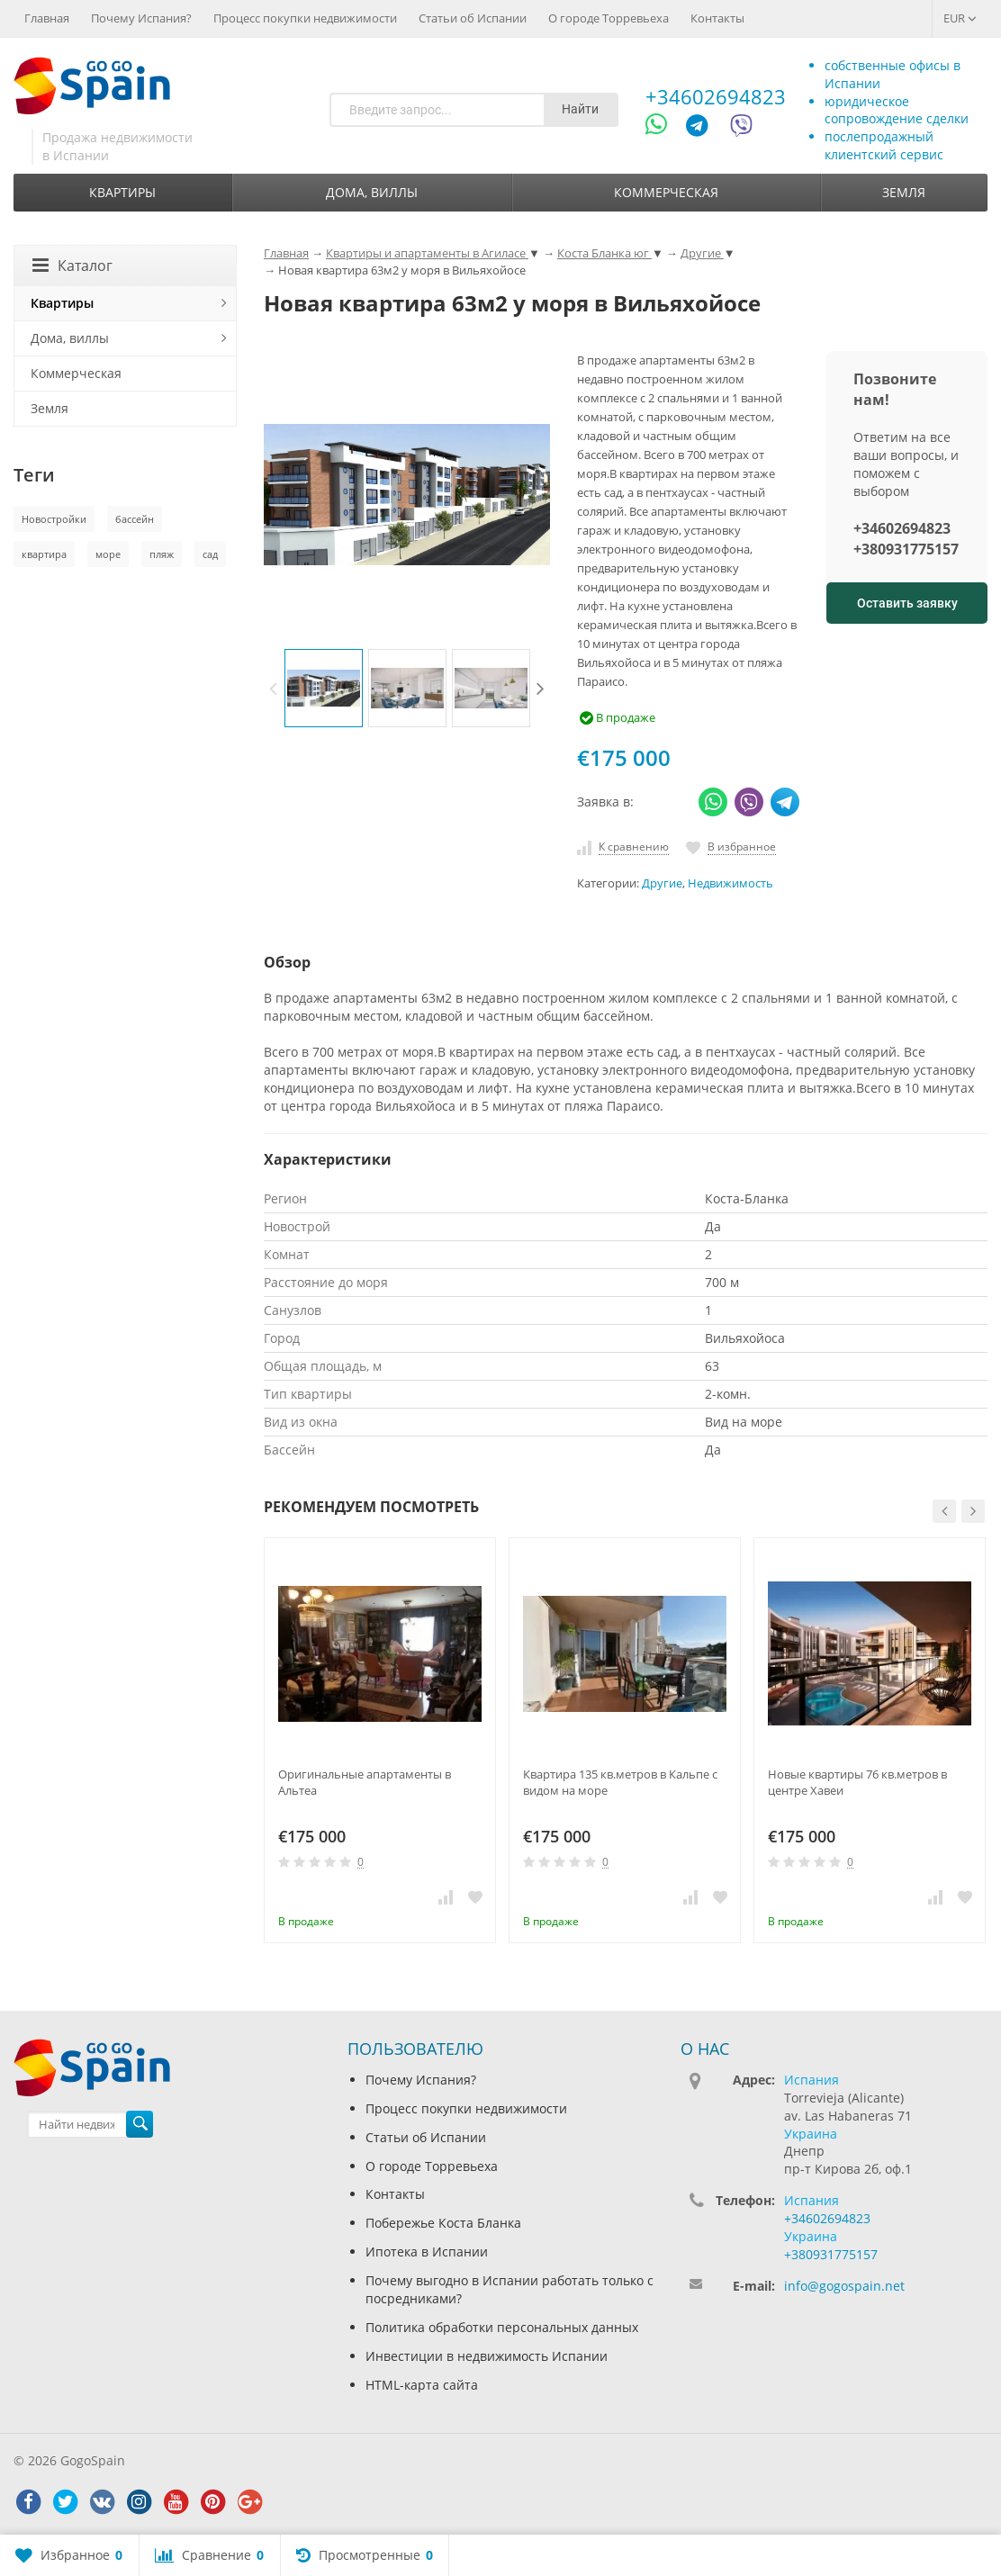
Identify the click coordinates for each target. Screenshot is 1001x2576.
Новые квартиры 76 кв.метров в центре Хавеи (857, 1782)
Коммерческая (666, 192)
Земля (903, 192)
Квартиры (122, 192)
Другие (662, 883)
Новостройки (54, 519)
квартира (44, 554)
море (108, 554)
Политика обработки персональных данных (501, 2327)
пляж (161, 554)
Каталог (72, 265)
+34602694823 (715, 96)
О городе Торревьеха (608, 18)
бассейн (134, 519)
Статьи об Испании (473, 18)
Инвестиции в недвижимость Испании (486, 2355)
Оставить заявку (907, 603)
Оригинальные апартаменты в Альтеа (364, 1782)
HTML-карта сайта (421, 2384)
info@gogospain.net (844, 2285)
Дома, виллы (372, 192)
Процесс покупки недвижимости (305, 18)
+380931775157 (906, 549)
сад (210, 554)
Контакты (717, 18)
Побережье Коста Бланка (443, 2222)
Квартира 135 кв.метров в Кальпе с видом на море (620, 1782)
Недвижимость (730, 883)
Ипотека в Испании (426, 2251)
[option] (323, 688)
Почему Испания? (141, 18)
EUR (960, 18)
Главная (46, 18)
